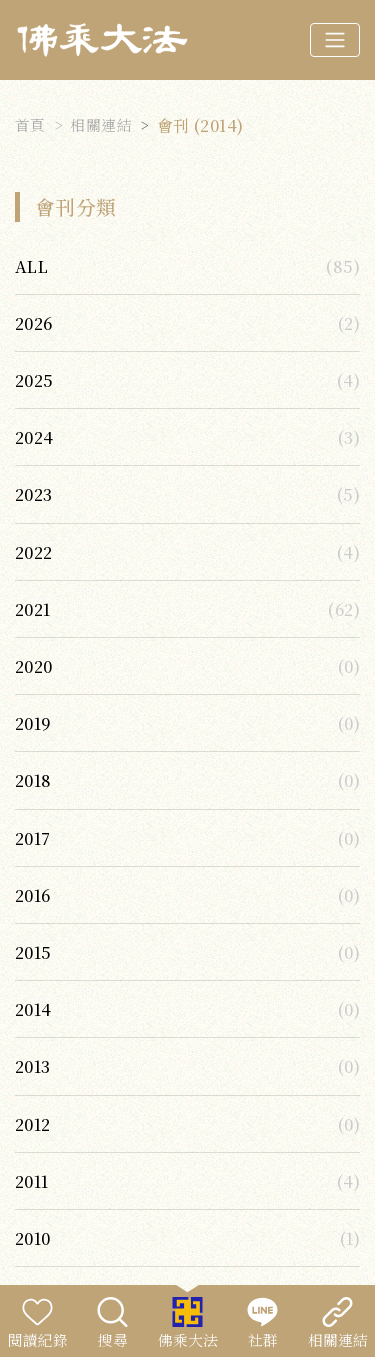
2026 (34, 323)
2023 (34, 494)
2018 (33, 780)
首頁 (30, 124)
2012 (33, 1124)
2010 (33, 1238)
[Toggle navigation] (335, 40)
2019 (33, 723)
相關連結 (101, 124)
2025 (34, 380)
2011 (32, 1181)
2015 (33, 952)
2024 (34, 437)
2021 (33, 609)
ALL (31, 266)
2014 (33, 1009)
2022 (34, 552)
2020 (34, 666)
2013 (33, 1066)
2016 (33, 895)
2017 (33, 838)
